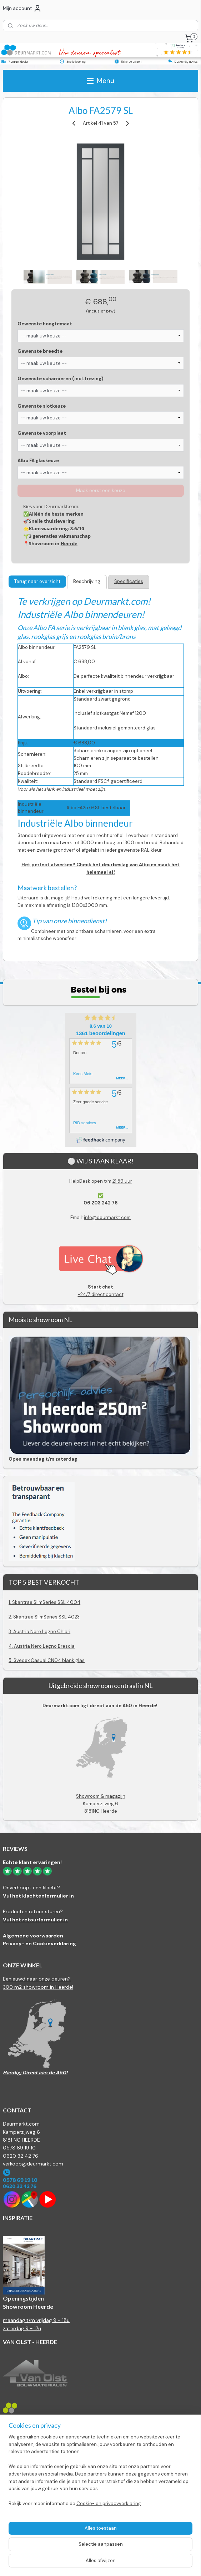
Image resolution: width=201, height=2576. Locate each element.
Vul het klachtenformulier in (38, 1896)
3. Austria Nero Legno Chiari (39, 1631)
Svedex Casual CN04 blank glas (49, 1660)
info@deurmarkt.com (107, 1217)
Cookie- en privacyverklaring (108, 2503)
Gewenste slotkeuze (41, 406)
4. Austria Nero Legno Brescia (42, 1646)
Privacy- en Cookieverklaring (39, 1943)
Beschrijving (86, 581)
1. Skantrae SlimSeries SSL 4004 (44, 1602)
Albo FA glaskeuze (38, 461)
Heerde (69, 543)
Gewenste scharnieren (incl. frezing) (60, 379)
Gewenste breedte (39, 351)
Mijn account (22, 8)
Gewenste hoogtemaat (44, 324)
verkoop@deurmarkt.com (33, 2164)
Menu (100, 80)
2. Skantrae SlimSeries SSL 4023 (44, 1617)
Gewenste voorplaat (41, 433)
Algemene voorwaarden (33, 1935)
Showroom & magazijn (100, 1796)
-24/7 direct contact (100, 1290)
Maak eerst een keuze (100, 490)
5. (11, 1660)
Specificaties (128, 581)
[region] (100, 2473)
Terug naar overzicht (37, 581)
